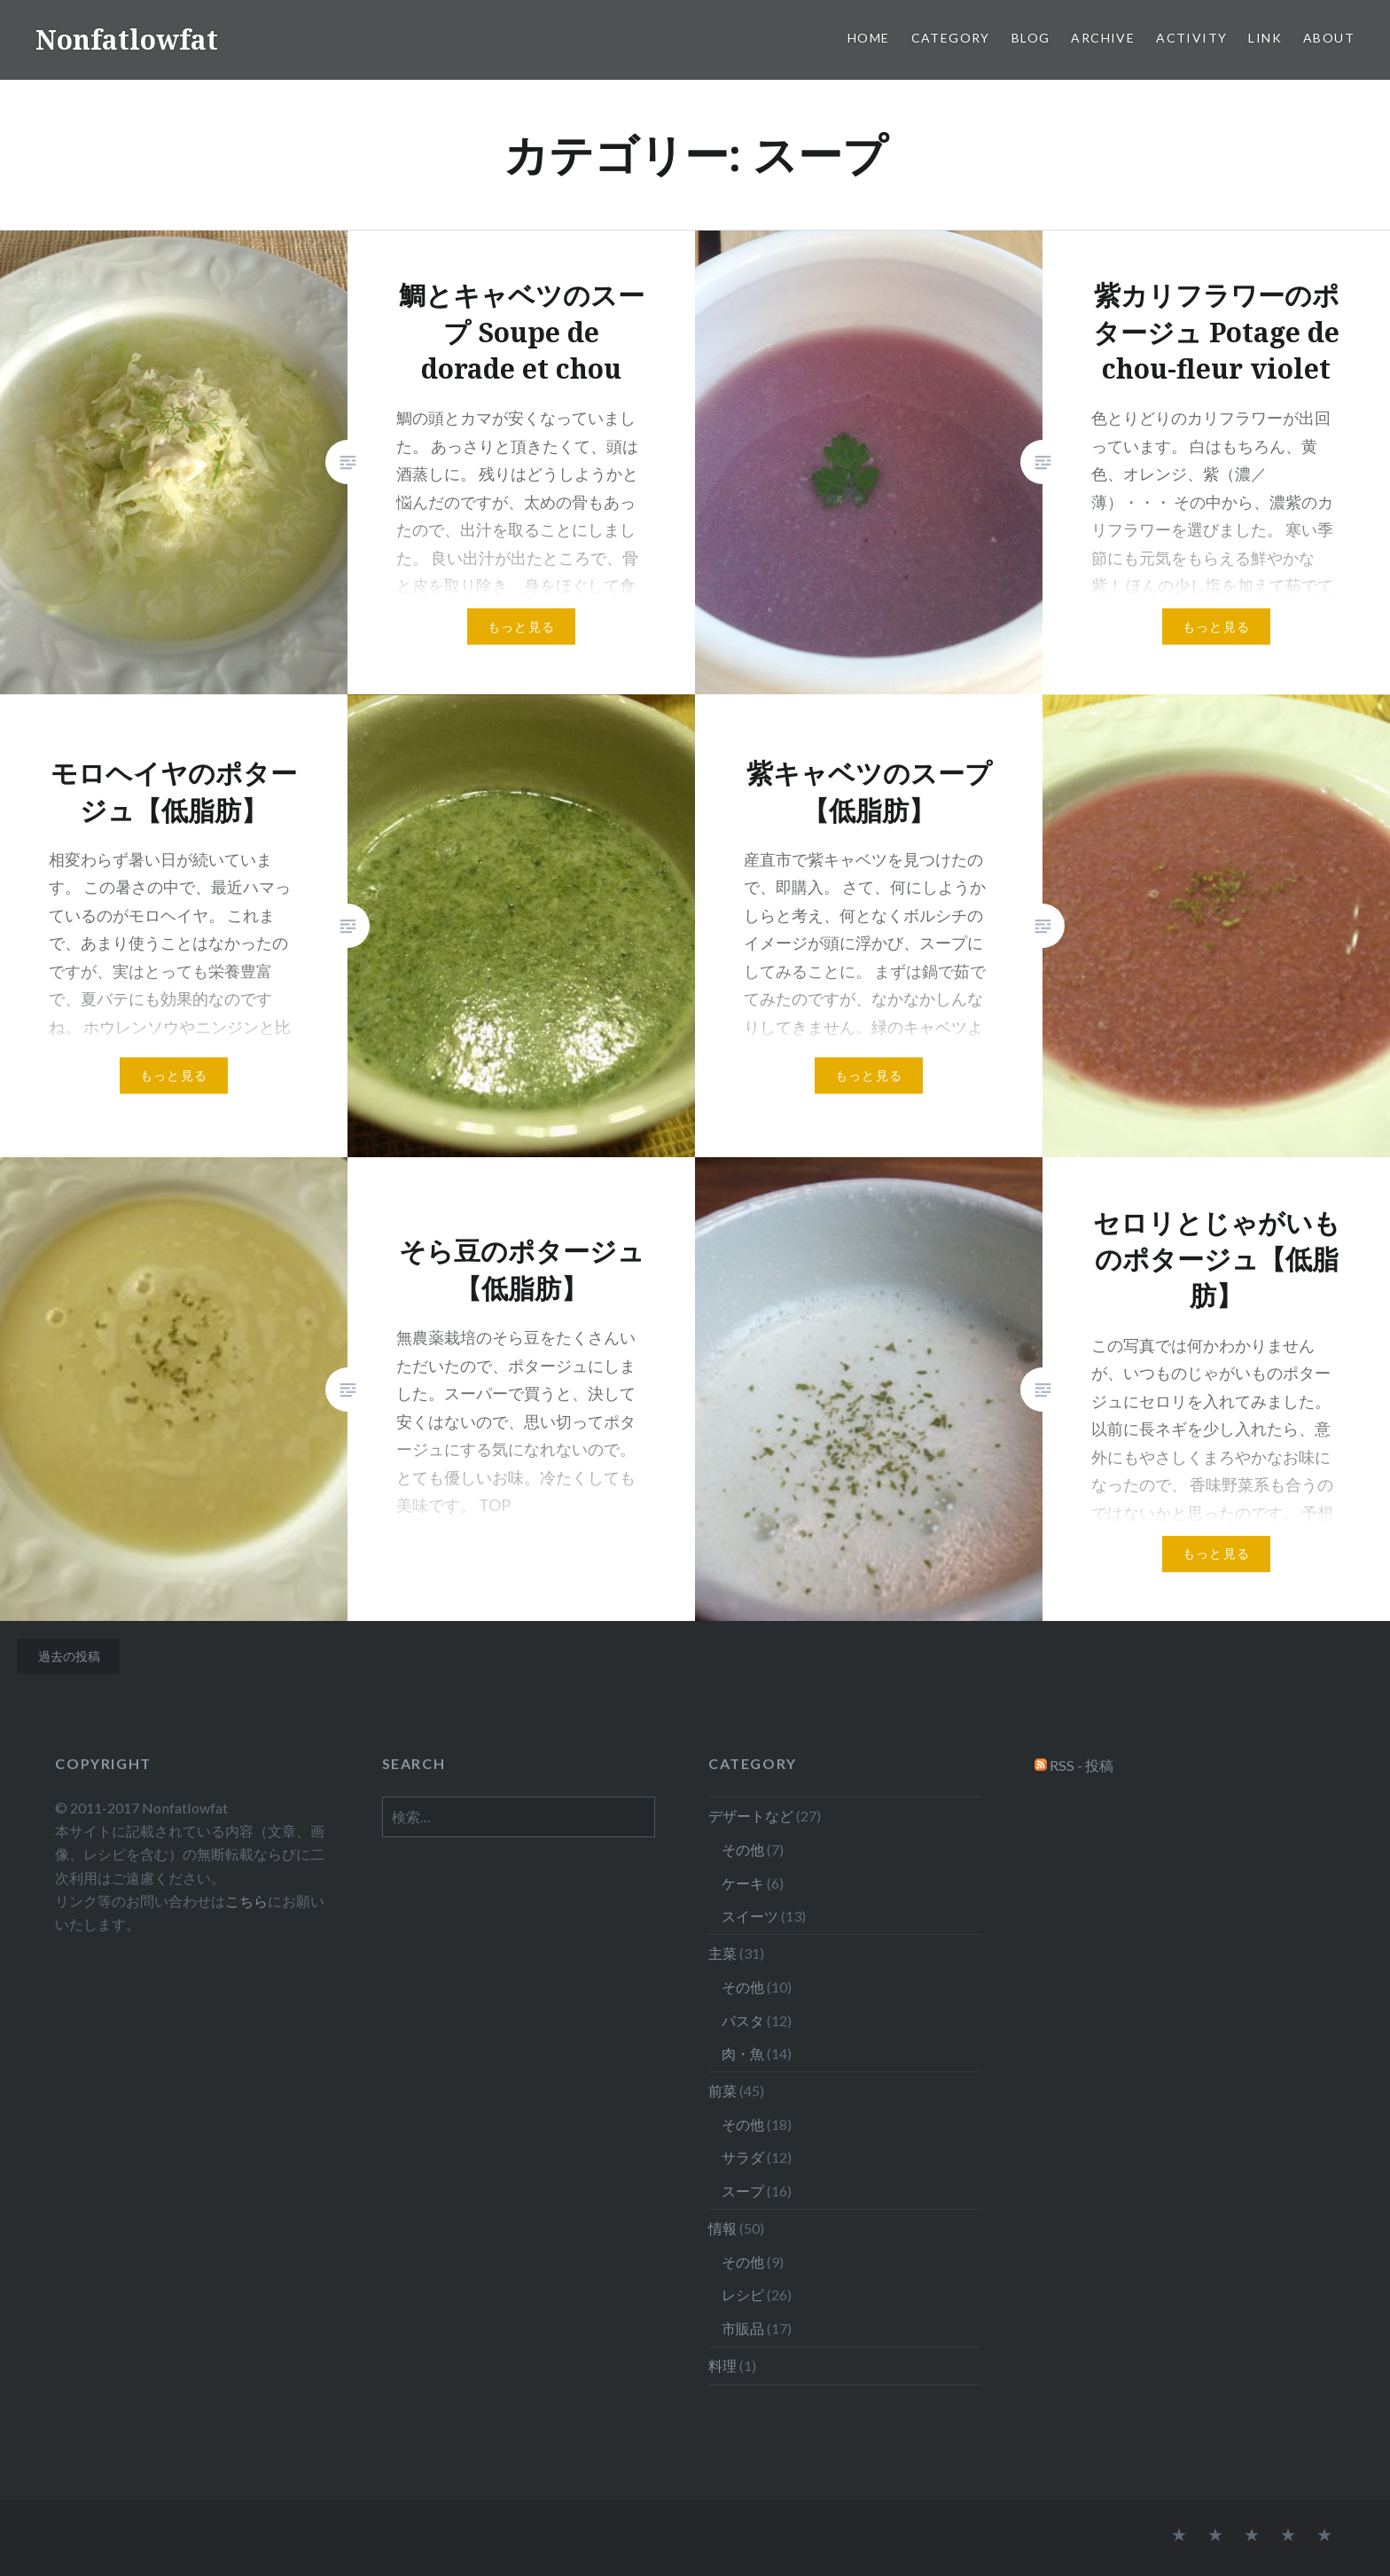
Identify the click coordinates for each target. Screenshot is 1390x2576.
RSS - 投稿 (1081, 1765)
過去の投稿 (69, 1656)
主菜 (722, 1953)
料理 (722, 2365)
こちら (246, 1900)
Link (1265, 37)
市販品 (743, 2328)
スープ (743, 2190)
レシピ (743, 2294)
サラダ (743, 2157)
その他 (743, 1849)
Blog (1030, 37)
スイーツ (750, 1915)
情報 (722, 2228)
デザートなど (750, 1815)
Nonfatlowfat (126, 39)
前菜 (722, 2090)
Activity (1191, 37)
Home (868, 37)
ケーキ (743, 1883)
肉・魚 (743, 2053)
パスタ (743, 2020)
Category (950, 37)
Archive (1103, 37)
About (1329, 37)
